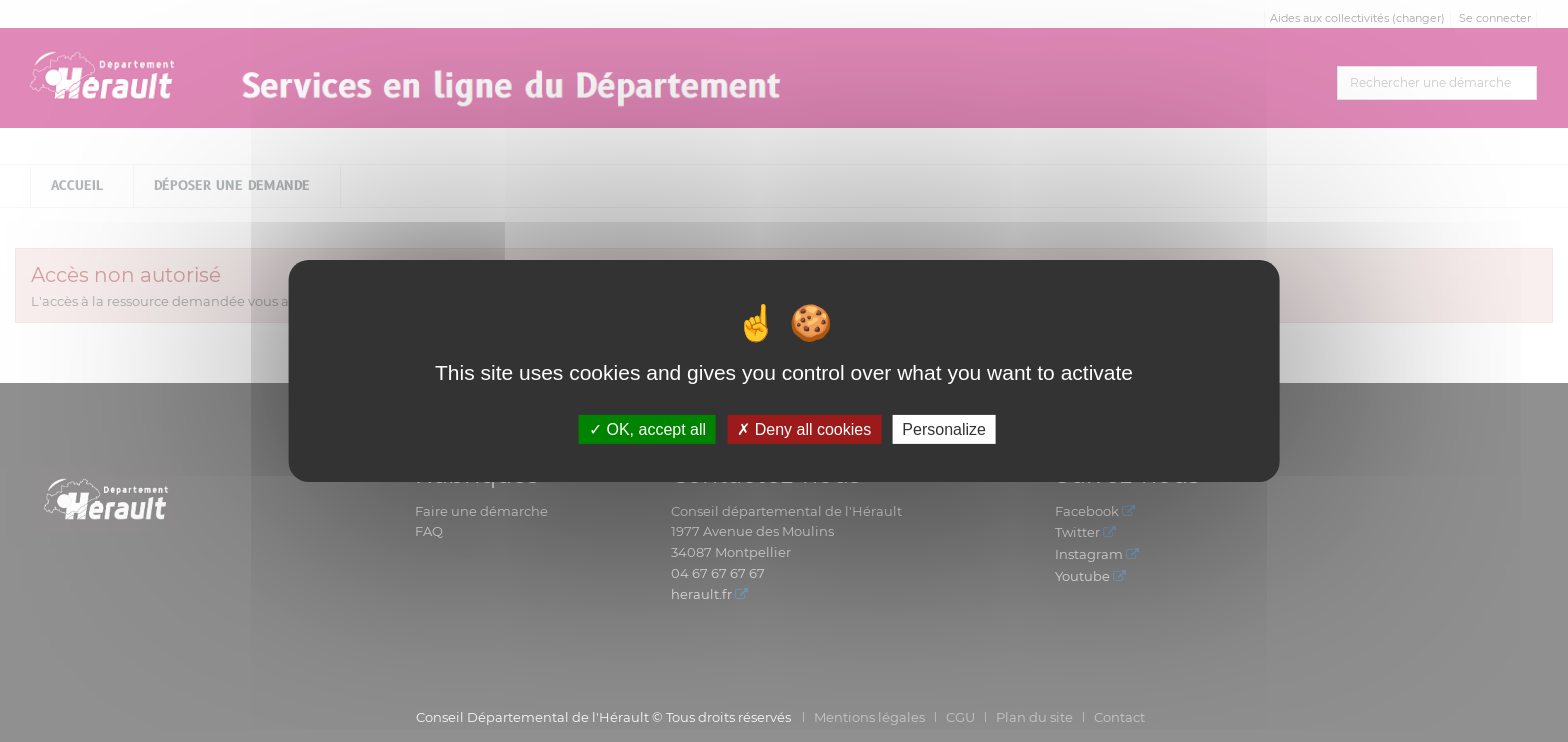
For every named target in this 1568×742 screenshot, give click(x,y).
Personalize (944, 429)
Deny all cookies (804, 429)
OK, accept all (647, 429)
